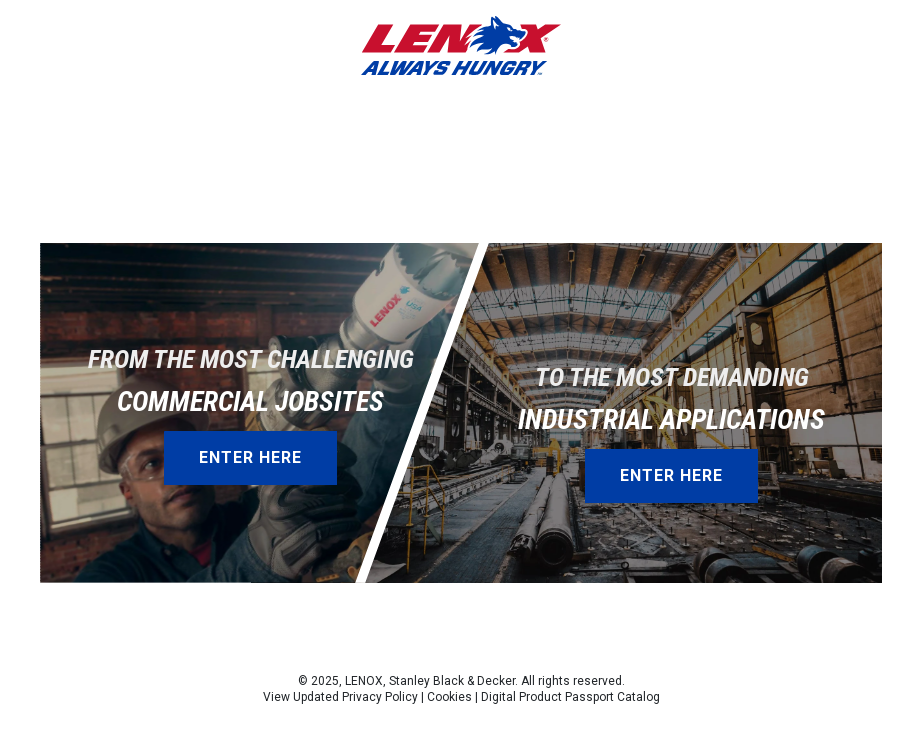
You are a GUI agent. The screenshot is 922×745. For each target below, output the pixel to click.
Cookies (449, 697)
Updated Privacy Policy (355, 697)
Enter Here (250, 457)
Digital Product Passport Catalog (570, 697)
